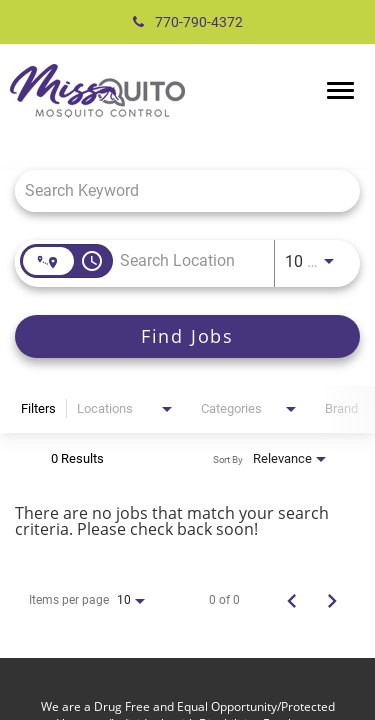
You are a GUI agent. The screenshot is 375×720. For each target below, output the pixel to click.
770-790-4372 (188, 22)
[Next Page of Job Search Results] (332, 600)
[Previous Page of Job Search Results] (292, 600)
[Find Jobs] (187, 336)
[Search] (187, 336)
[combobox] (177, 190)
